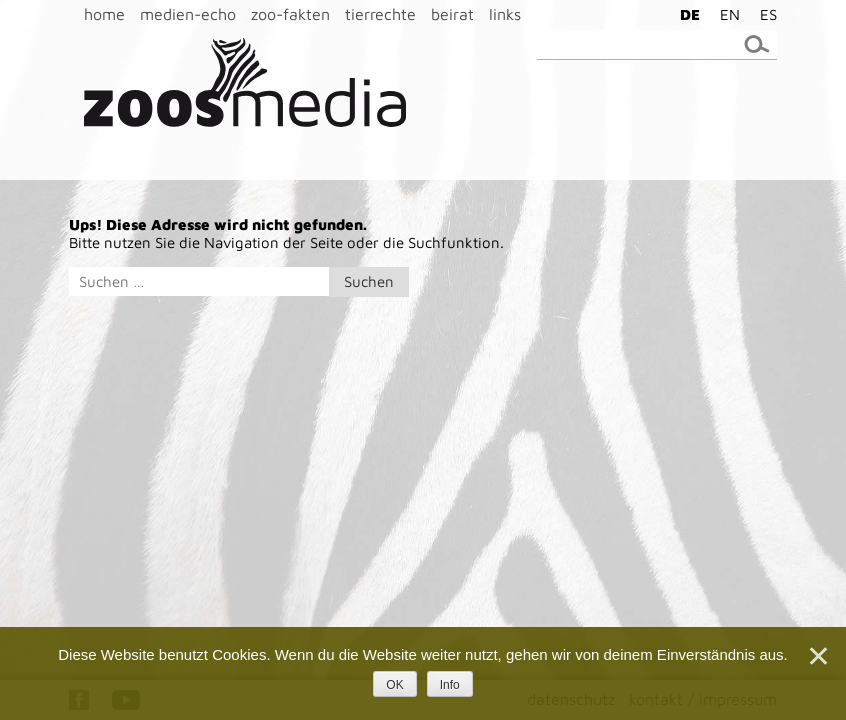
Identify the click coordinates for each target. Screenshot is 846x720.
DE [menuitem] (690, 14)
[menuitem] (685, 14)
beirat (452, 14)
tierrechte (380, 14)
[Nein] (817, 656)
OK (394, 685)
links (505, 14)
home (104, 14)
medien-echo (188, 14)
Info (450, 685)
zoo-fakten (290, 14)
